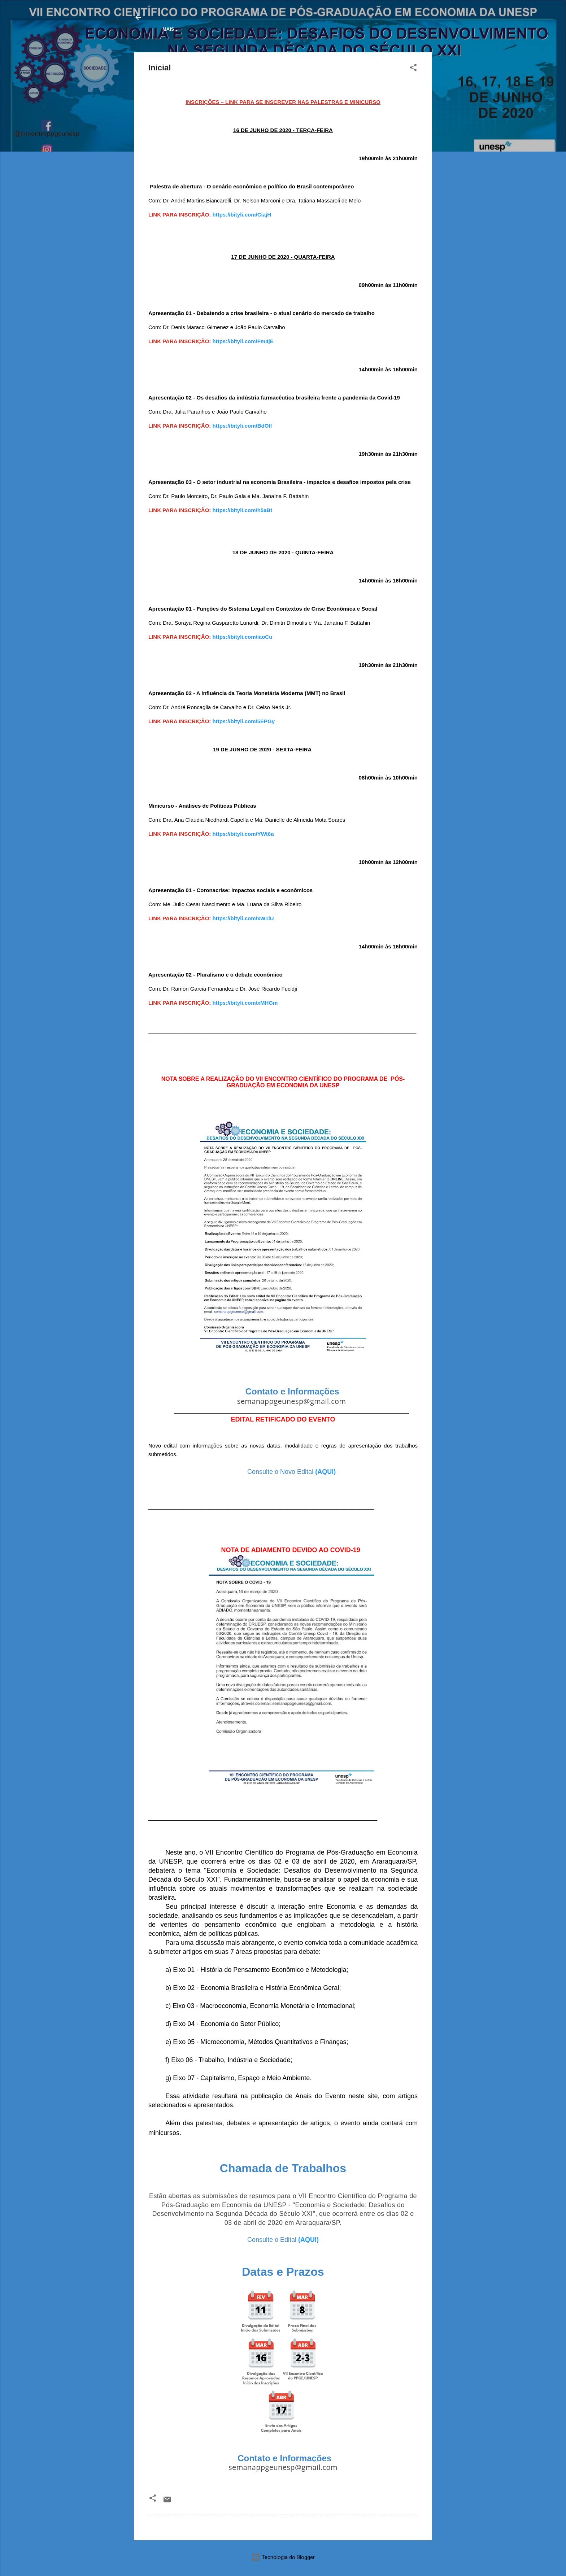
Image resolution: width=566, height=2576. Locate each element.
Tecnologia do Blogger (283, 2557)
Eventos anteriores (344, 29)
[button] (413, 70)
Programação (211, 29)
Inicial (170, 29)
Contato (395, 29)
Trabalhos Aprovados (274, 29)
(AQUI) (325, 1473)
